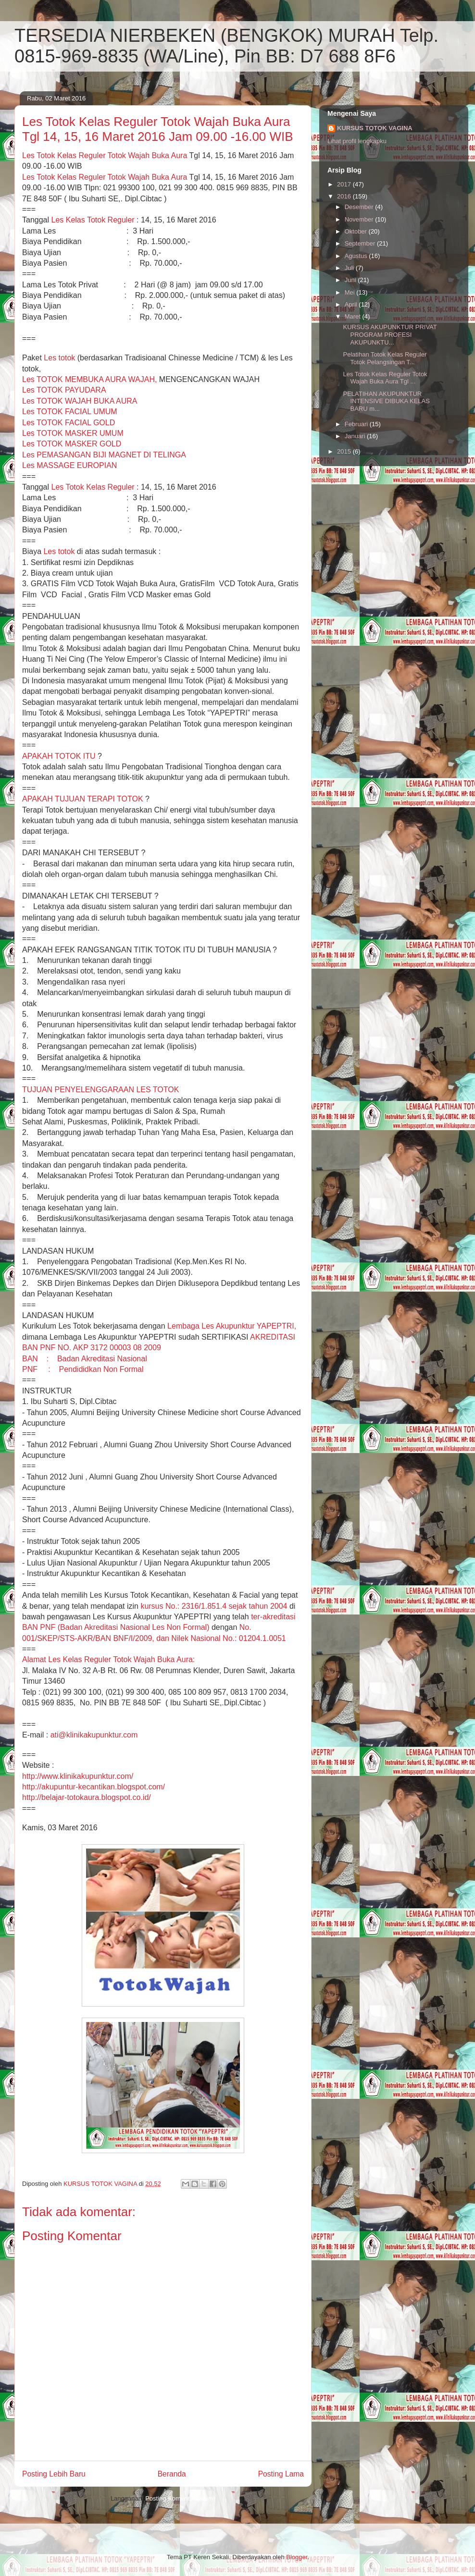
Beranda (172, 2474)
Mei (351, 292)
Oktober (357, 231)
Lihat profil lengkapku (357, 141)
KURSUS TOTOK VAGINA (374, 128)
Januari (356, 436)
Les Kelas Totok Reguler (93, 220)
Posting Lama (281, 2474)
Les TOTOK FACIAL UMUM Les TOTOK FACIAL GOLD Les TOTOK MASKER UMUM (73, 422)
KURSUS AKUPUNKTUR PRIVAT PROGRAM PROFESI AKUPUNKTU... (390, 334)
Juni (351, 279)
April (352, 304)
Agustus (357, 255)
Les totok (59, 358)
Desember (360, 206)
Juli (350, 267)
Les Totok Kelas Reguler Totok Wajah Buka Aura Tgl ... (385, 377)
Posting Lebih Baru (54, 2474)
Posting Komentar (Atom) (180, 2498)
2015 (345, 451)
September (361, 243)
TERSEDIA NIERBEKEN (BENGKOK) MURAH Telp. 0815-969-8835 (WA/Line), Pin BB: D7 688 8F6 (226, 45)
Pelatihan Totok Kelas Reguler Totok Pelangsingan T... (384, 358)
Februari (357, 424)
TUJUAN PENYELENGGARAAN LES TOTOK (100, 1089)
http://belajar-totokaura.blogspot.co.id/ (86, 1797)
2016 (345, 196)
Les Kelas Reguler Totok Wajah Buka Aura (104, 155)
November (360, 219)
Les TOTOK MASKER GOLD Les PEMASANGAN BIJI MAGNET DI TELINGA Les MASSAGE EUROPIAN (104, 454)
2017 (345, 184)
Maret (353, 316)
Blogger (296, 2557)
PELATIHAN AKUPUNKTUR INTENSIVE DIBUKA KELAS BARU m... (386, 401)
